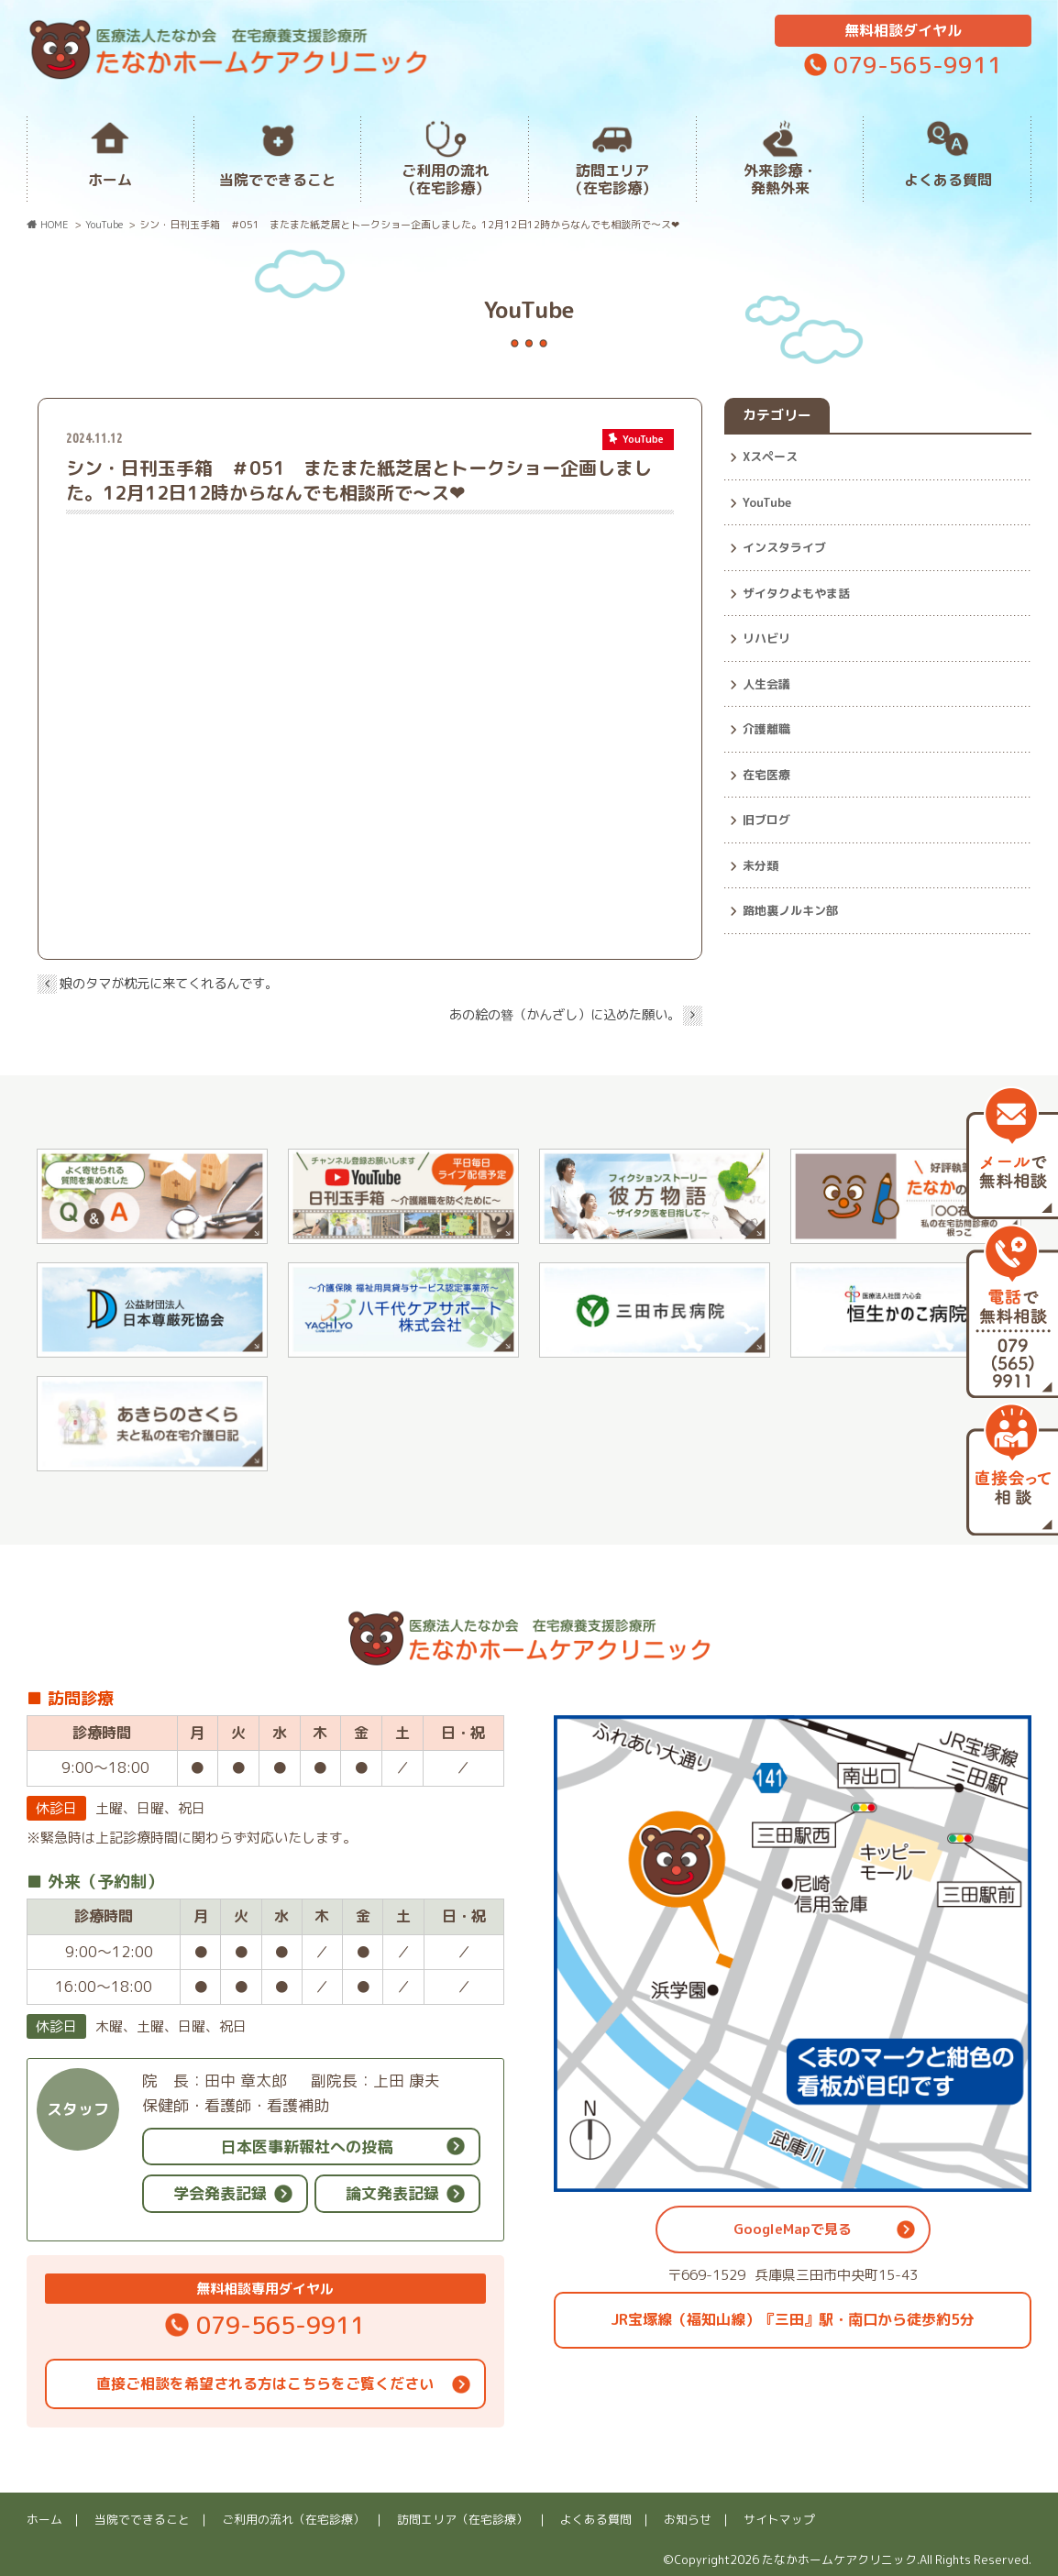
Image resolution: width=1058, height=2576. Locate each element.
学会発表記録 (220, 2193)
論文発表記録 (392, 2193)
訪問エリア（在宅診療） (612, 179)
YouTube (767, 502)
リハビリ (766, 638)
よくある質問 (948, 180)
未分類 (760, 865)
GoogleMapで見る (792, 2229)
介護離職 (766, 729)
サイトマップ (779, 2519)
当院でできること (277, 180)
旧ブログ (766, 819)
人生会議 (766, 684)
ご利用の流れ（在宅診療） (446, 179)
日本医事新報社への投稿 (306, 2146)
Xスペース (770, 456)
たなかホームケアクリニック (839, 2559)
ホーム (110, 180)
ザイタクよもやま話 (796, 593)
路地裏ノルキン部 (790, 910)
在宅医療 (766, 774)
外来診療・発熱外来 (780, 179)
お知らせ (687, 2519)
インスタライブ (784, 547)
